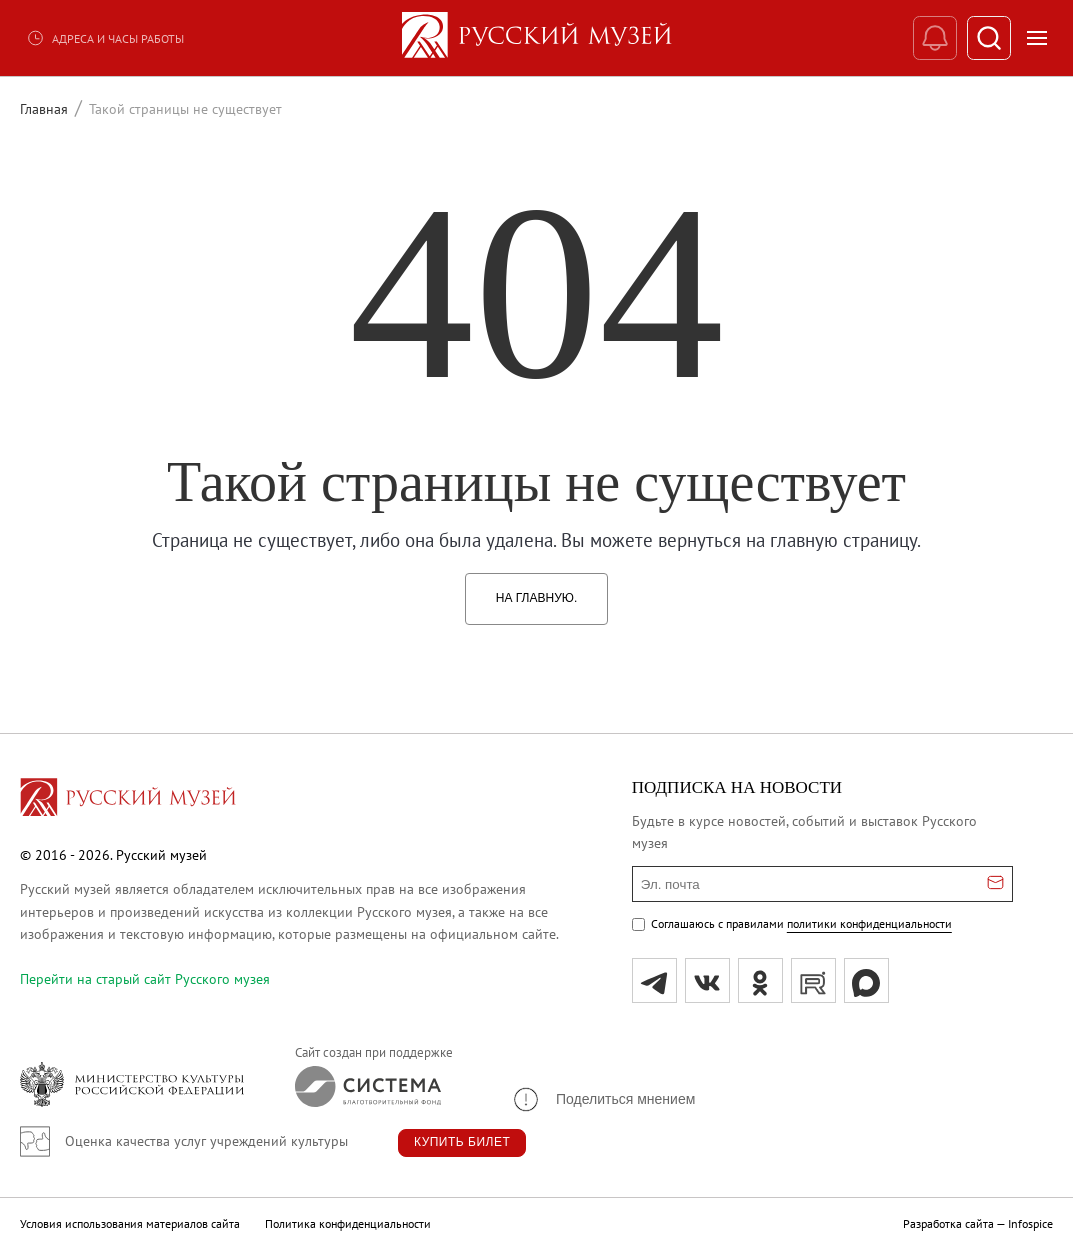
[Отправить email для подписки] (995, 884)
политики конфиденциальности (869, 923)
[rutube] (813, 980)
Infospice (1030, 1223)
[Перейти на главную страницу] (128, 800)
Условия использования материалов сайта (130, 1223)
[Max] (866, 980)
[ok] (760, 980)
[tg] (654, 980)
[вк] (707, 980)
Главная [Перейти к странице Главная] (44, 109)
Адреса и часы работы (105, 38)
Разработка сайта (948, 1223)
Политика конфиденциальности (348, 1223)
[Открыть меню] (1037, 38)
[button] (603, 1099)
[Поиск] (988, 38)
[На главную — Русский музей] (537, 38)
